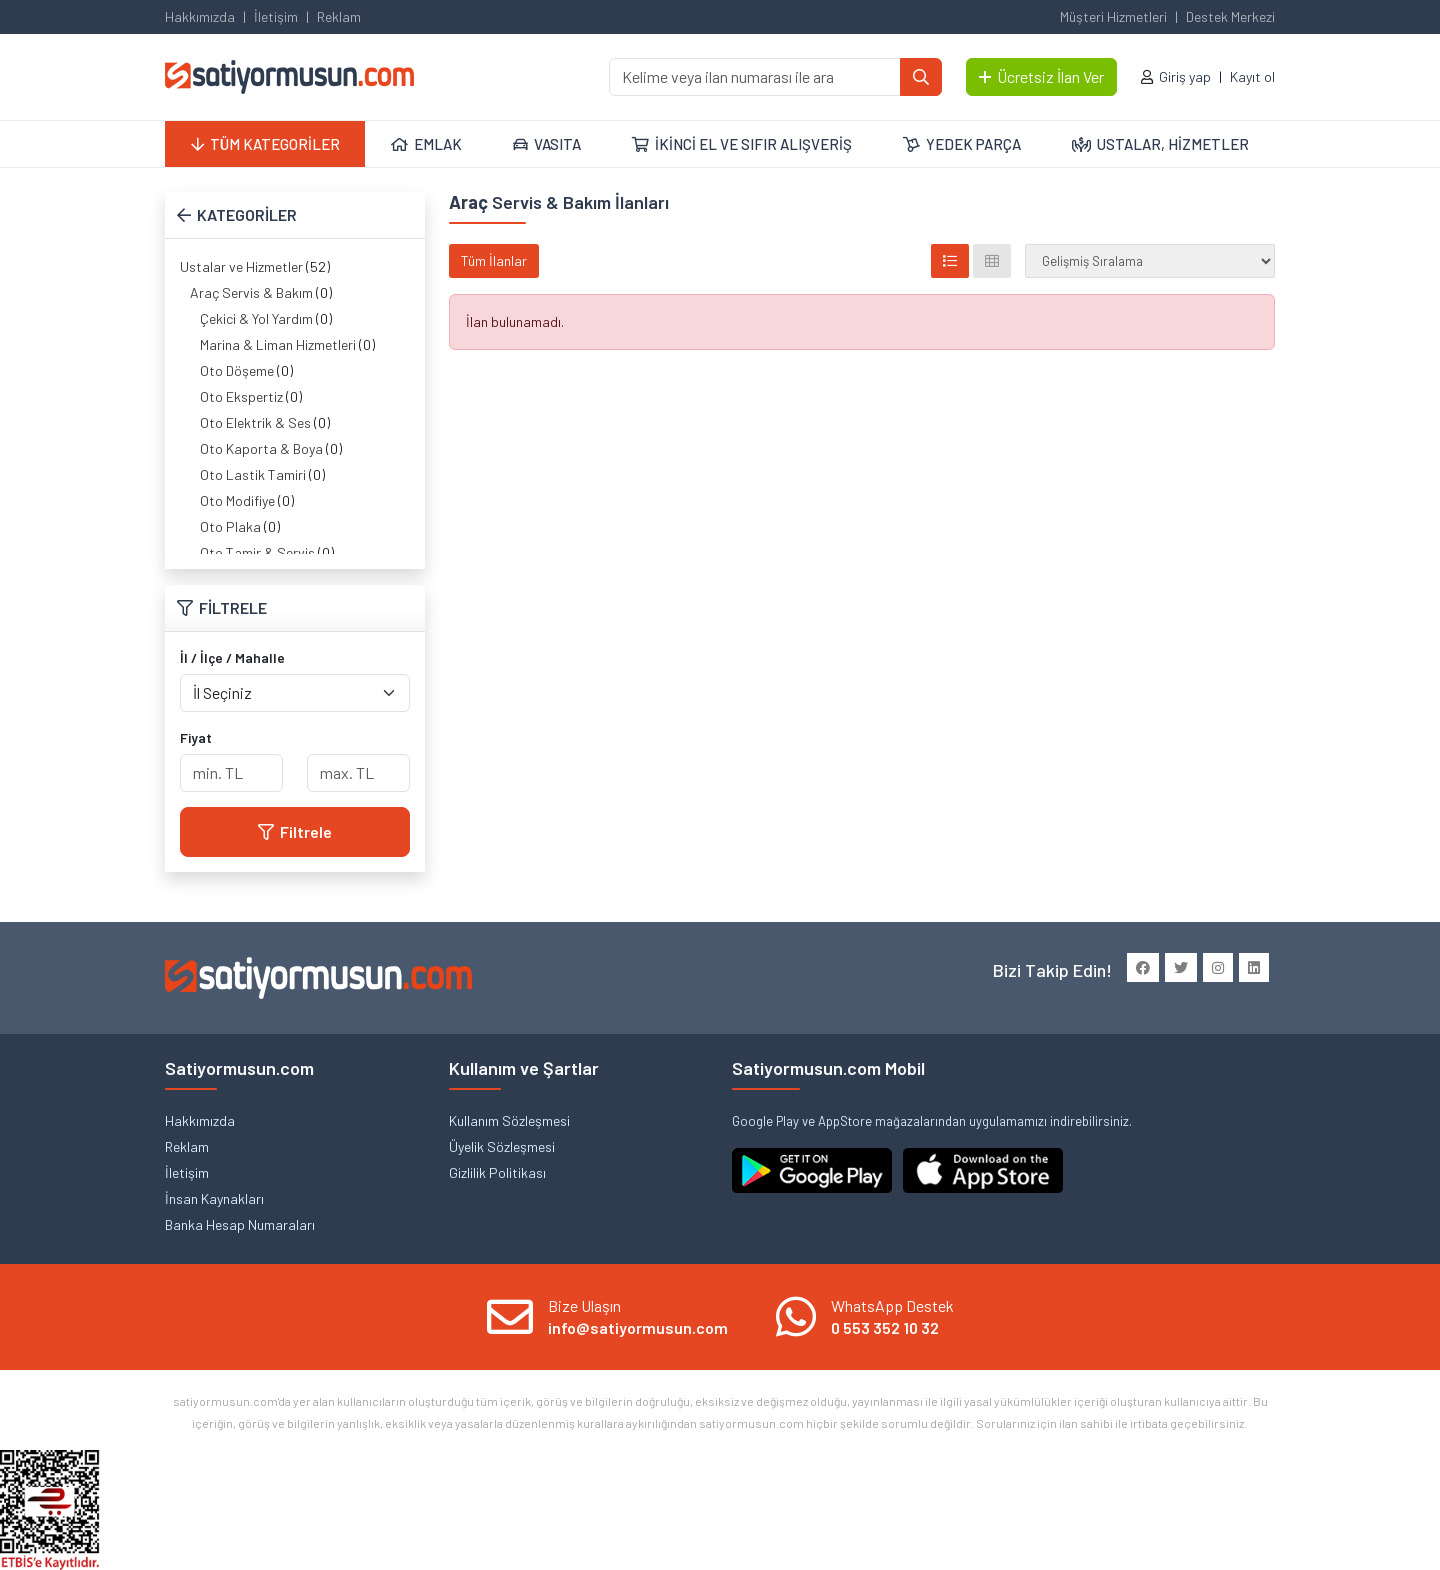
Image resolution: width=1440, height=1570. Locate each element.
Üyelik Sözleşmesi (502, 1146)
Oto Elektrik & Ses (255, 422)
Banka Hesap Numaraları (240, 1224)
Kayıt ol (1252, 76)
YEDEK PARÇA (962, 144)
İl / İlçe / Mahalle (232, 657)
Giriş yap (1185, 76)
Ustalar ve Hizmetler (241, 266)
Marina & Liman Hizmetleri (278, 344)
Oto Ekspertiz (241, 396)
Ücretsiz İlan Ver (1041, 76)
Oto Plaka (230, 526)
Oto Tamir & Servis (257, 552)
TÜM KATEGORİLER (265, 144)
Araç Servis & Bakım (251, 292)
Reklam (339, 16)
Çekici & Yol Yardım (256, 318)
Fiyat (196, 737)
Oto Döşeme (237, 370)
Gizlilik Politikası (497, 1172)
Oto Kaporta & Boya (261, 448)
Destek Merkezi (1230, 16)
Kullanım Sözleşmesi (509, 1120)
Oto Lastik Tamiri (253, 474)
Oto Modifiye (237, 500)
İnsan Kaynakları (214, 1198)
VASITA (547, 144)
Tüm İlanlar (494, 260)
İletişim (276, 16)
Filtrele (295, 831)
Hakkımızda (200, 16)
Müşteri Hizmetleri (1113, 16)
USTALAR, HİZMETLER (1160, 144)
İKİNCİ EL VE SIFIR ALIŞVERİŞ (742, 144)
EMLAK (426, 144)
